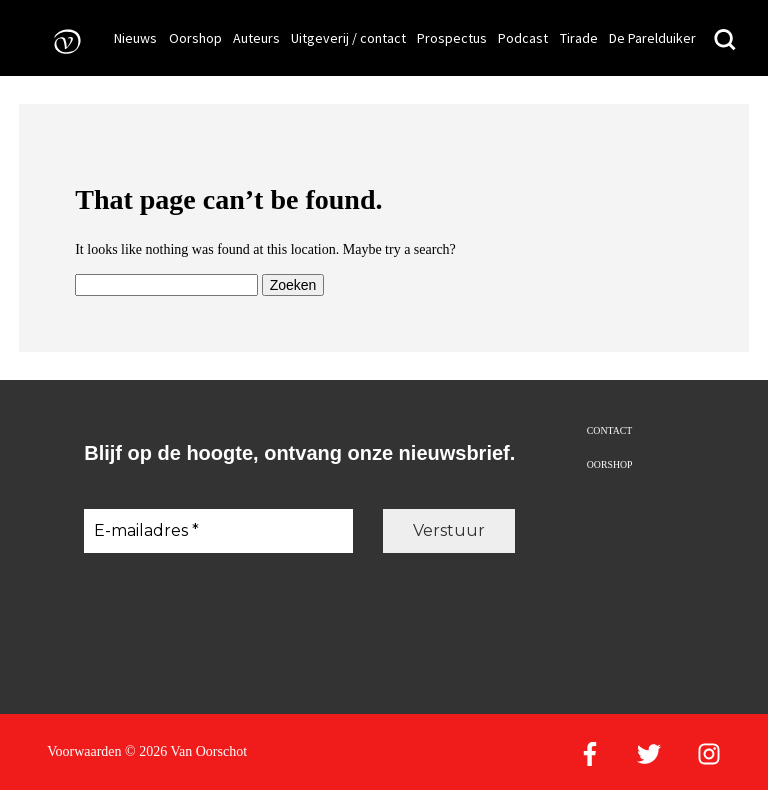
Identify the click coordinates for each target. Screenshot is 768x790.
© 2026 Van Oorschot (186, 751)
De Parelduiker (652, 38)
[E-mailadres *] (218, 531)
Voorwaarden (84, 751)
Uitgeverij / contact (348, 38)
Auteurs (256, 38)
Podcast (523, 38)
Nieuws (135, 38)
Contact (609, 430)
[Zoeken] (725, 40)
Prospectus (452, 38)
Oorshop (195, 38)
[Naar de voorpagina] (61, 40)
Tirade (579, 38)
